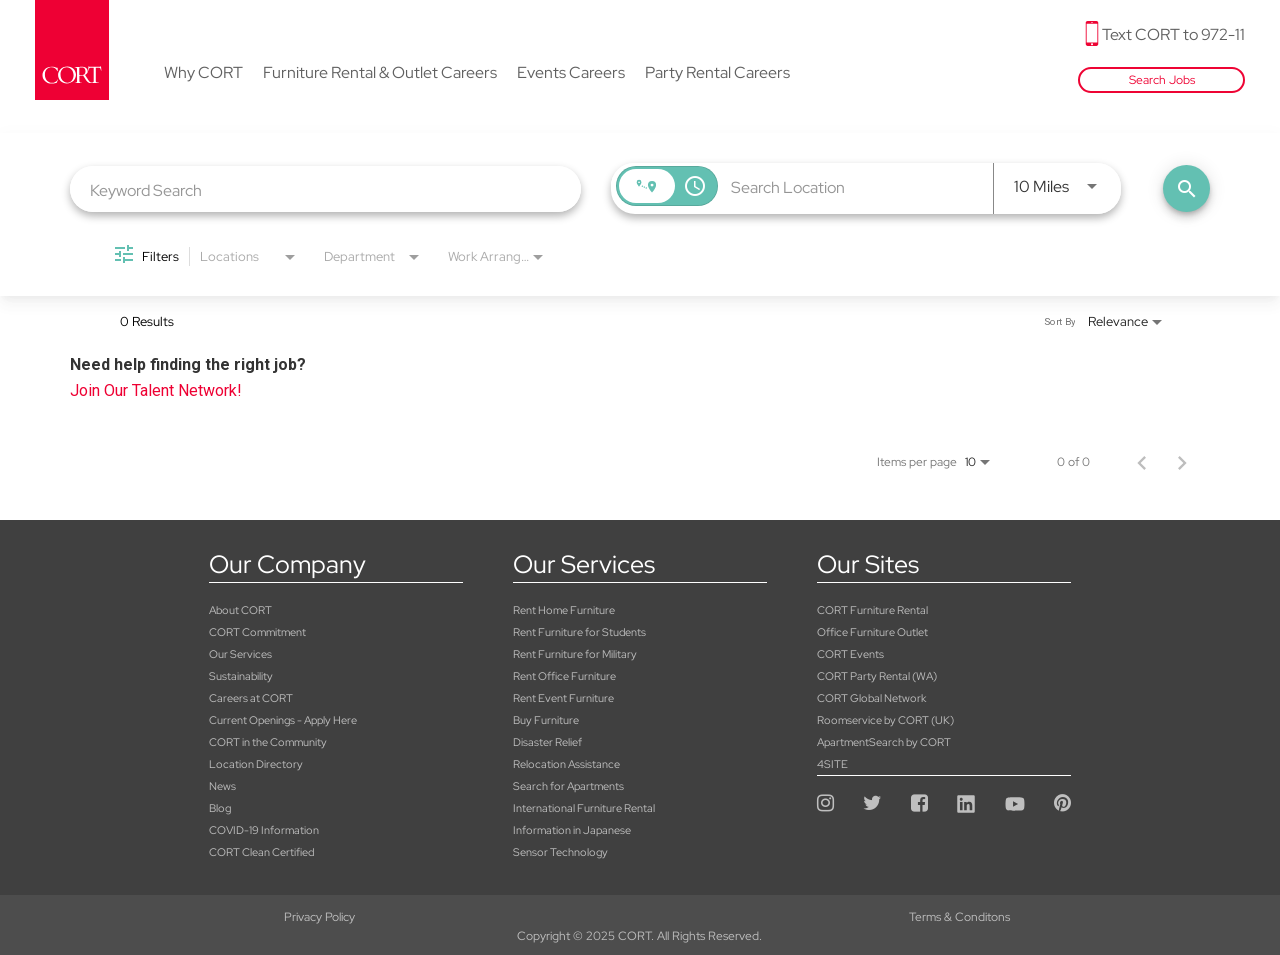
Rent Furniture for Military (575, 654)
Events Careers (571, 74)
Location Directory (256, 764)
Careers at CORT (251, 698)
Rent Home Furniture (564, 610)
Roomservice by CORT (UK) (885, 720)
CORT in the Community (268, 742)
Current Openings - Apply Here (283, 720)
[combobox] (325, 189)
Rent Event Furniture (563, 698)
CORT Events (850, 654)
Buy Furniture (546, 720)
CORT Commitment (257, 632)
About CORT (240, 610)
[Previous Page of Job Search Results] (1142, 462)
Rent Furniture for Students (579, 632)
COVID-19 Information (264, 830)
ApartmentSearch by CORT (884, 742)
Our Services (240, 654)
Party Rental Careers (717, 74)
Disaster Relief (547, 742)
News (222, 786)
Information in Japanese (572, 830)
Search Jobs (1162, 80)
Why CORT (203, 74)
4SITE (832, 764)
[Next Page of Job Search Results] (1182, 462)
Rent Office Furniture (564, 676)
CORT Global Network (871, 698)
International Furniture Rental (584, 808)
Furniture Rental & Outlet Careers (380, 74)
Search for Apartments (568, 786)
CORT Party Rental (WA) (877, 676)
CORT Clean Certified (261, 852)
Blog (220, 808)
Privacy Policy (213, 917)
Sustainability (241, 676)
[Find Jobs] (1186, 188)
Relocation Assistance (566, 764)
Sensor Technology (560, 852)
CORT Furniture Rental (872, 610)
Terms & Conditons (639, 917)
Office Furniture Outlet (872, 632)
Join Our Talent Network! (156, 390)
